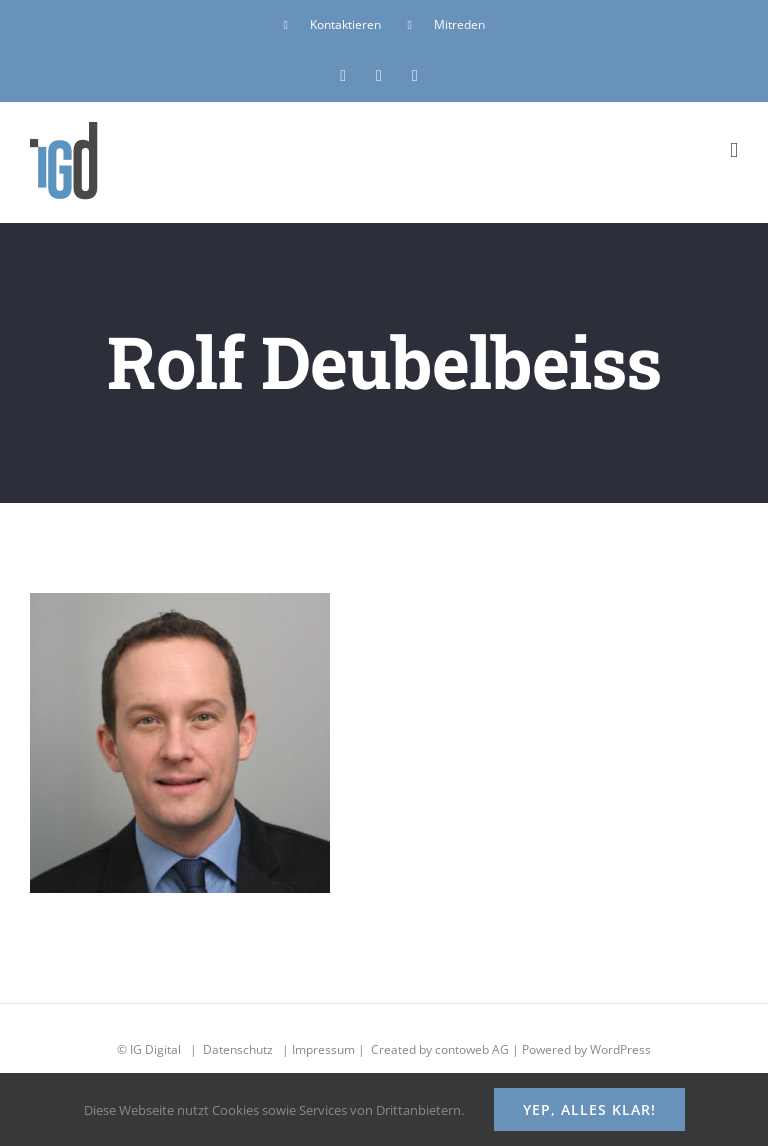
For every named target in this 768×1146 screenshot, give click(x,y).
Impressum (323, 1049)
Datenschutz (238, 1049)
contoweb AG (472, 1049)
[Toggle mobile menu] (734, 150)
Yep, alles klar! (589, 1109)
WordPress (620, 1049)
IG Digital (155, 1049)
